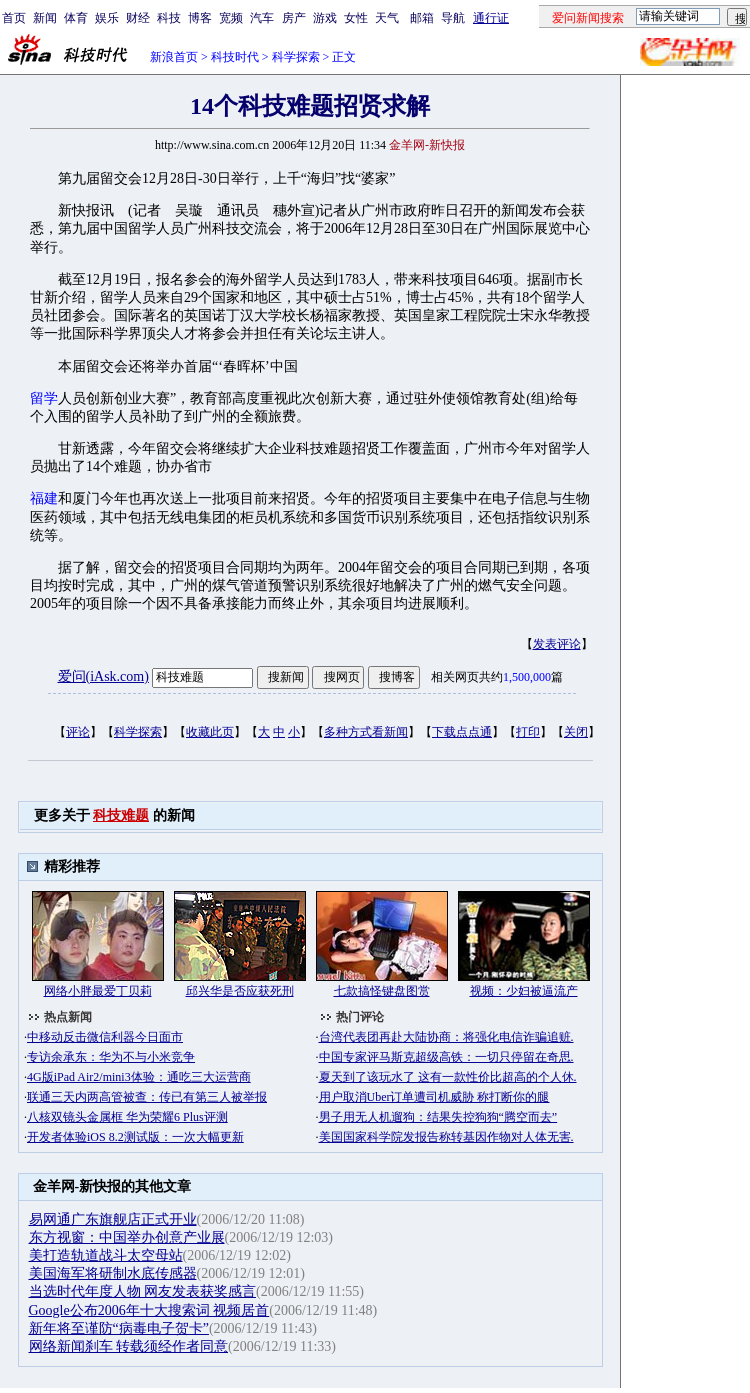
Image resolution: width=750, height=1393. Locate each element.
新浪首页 (174, 57)
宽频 (231, 18)
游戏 (325, 18)
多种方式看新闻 (366, 732)
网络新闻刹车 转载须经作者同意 (129, 1346)
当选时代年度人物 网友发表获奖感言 (143, 1291)
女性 (356, 18)
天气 (387, 18)
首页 (14, 18)
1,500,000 (527, 677)
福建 (44, 498)
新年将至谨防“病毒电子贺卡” (119, 1328)
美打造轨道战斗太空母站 (106, 1255)
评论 (78, 732)
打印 (528, 732)
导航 (453, 18)
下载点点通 (462, 732)
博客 (200, 18)
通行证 (491, 18)
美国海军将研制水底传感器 (113, 1273)
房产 (294, 18)
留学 (44, 398)
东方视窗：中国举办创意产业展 (127, 1237)
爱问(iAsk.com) (103, 676)
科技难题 (121, 815)
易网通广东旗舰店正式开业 (113, 1219)
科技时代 (235, 57)
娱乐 (107, 18)
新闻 (45, 18)
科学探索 (296, 57)
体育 (76, 18)
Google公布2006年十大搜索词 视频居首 (149, 1310)
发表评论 (557, 644)
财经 (138, 18)
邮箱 (422, 18)
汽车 (262, 18)
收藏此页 (210, 732)
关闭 (576, 732)
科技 (169, 18)
